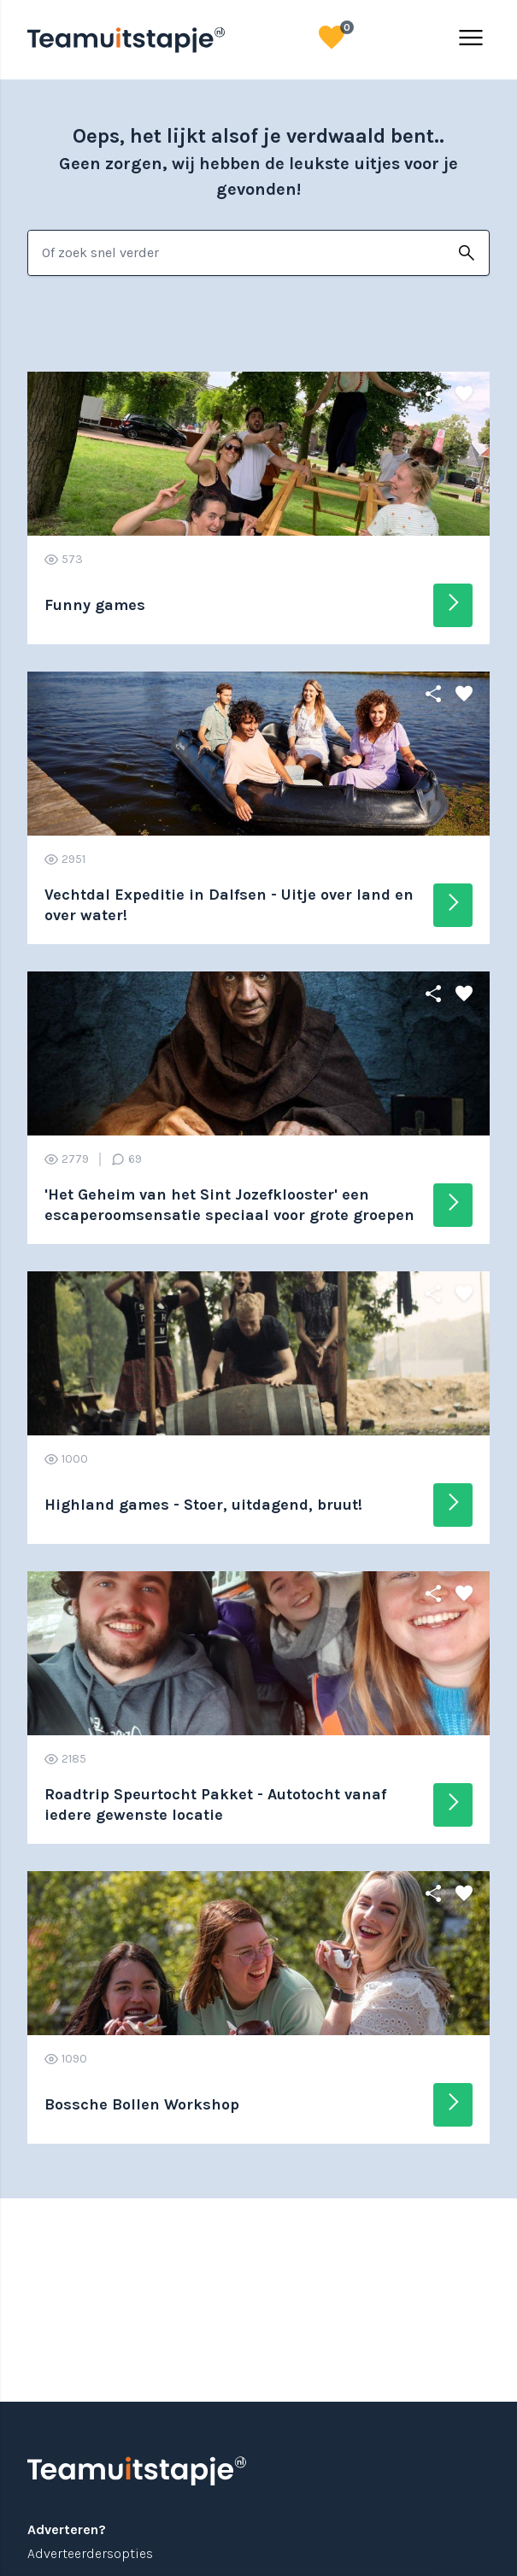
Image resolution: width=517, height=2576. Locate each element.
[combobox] (236, 253)
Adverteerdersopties (90, 2553)
